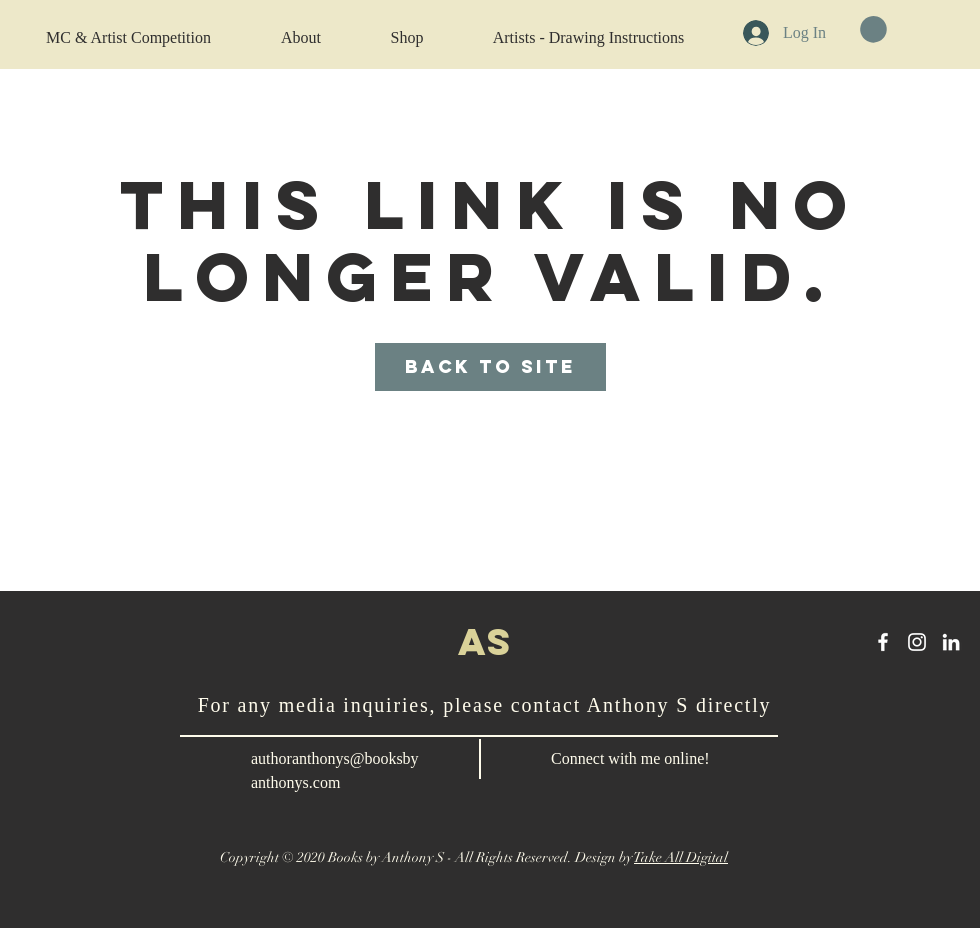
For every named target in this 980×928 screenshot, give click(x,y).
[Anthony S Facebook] (883, 642)
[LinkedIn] (951, 642)
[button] (873, 29)
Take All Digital (681, 857)
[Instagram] (917, 642)
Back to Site (490, 366)
